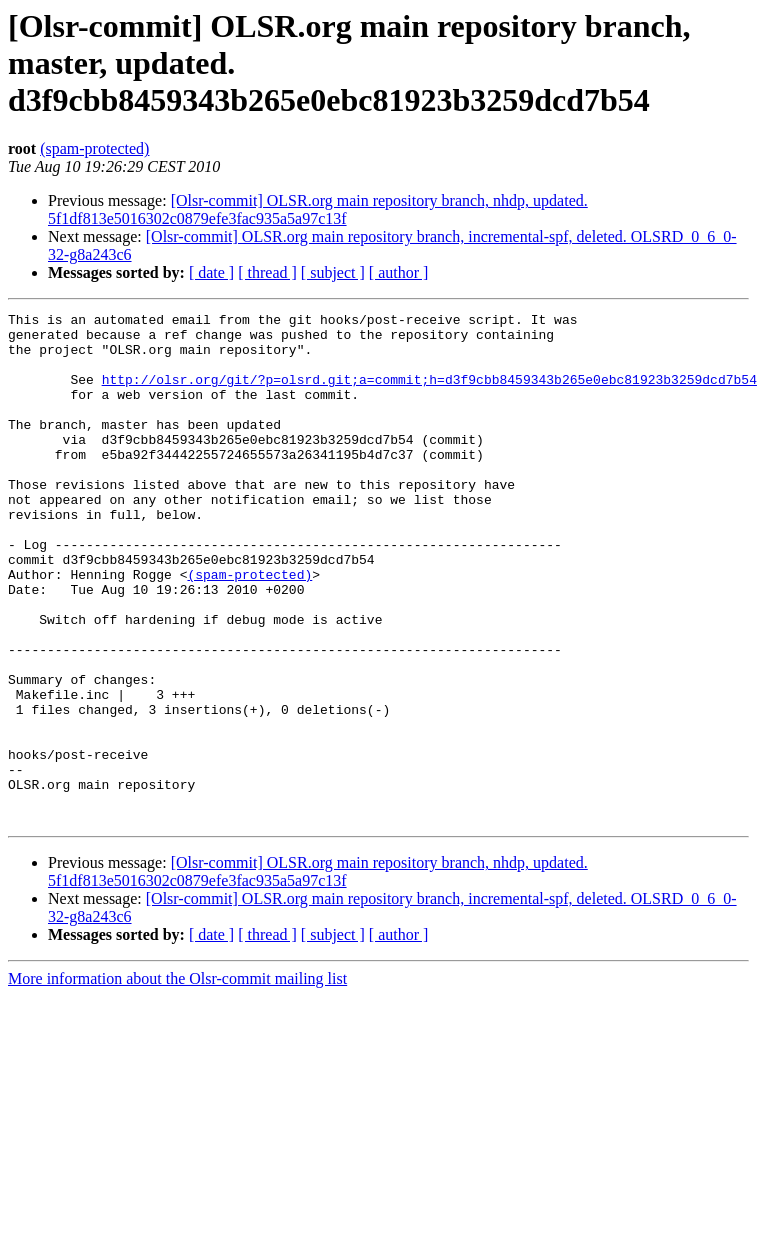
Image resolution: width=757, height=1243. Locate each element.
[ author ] (399, 272)
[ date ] (211, 272)
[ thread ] (267, 272)
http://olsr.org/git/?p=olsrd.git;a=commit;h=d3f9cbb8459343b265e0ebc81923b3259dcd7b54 (429, 394)
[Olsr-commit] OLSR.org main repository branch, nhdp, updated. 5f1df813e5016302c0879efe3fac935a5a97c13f (318, 209)
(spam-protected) (94, 148)
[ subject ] (333, 272)
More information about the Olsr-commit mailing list (177, 1080)
